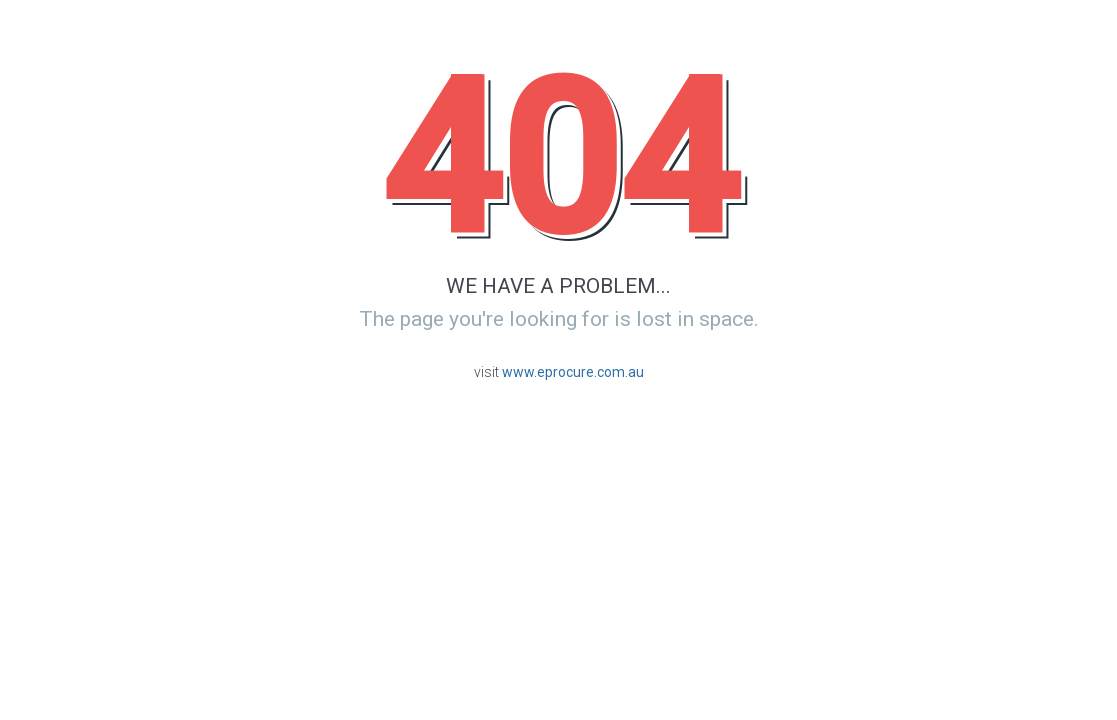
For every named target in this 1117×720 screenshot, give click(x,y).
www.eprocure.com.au (573, 372)
